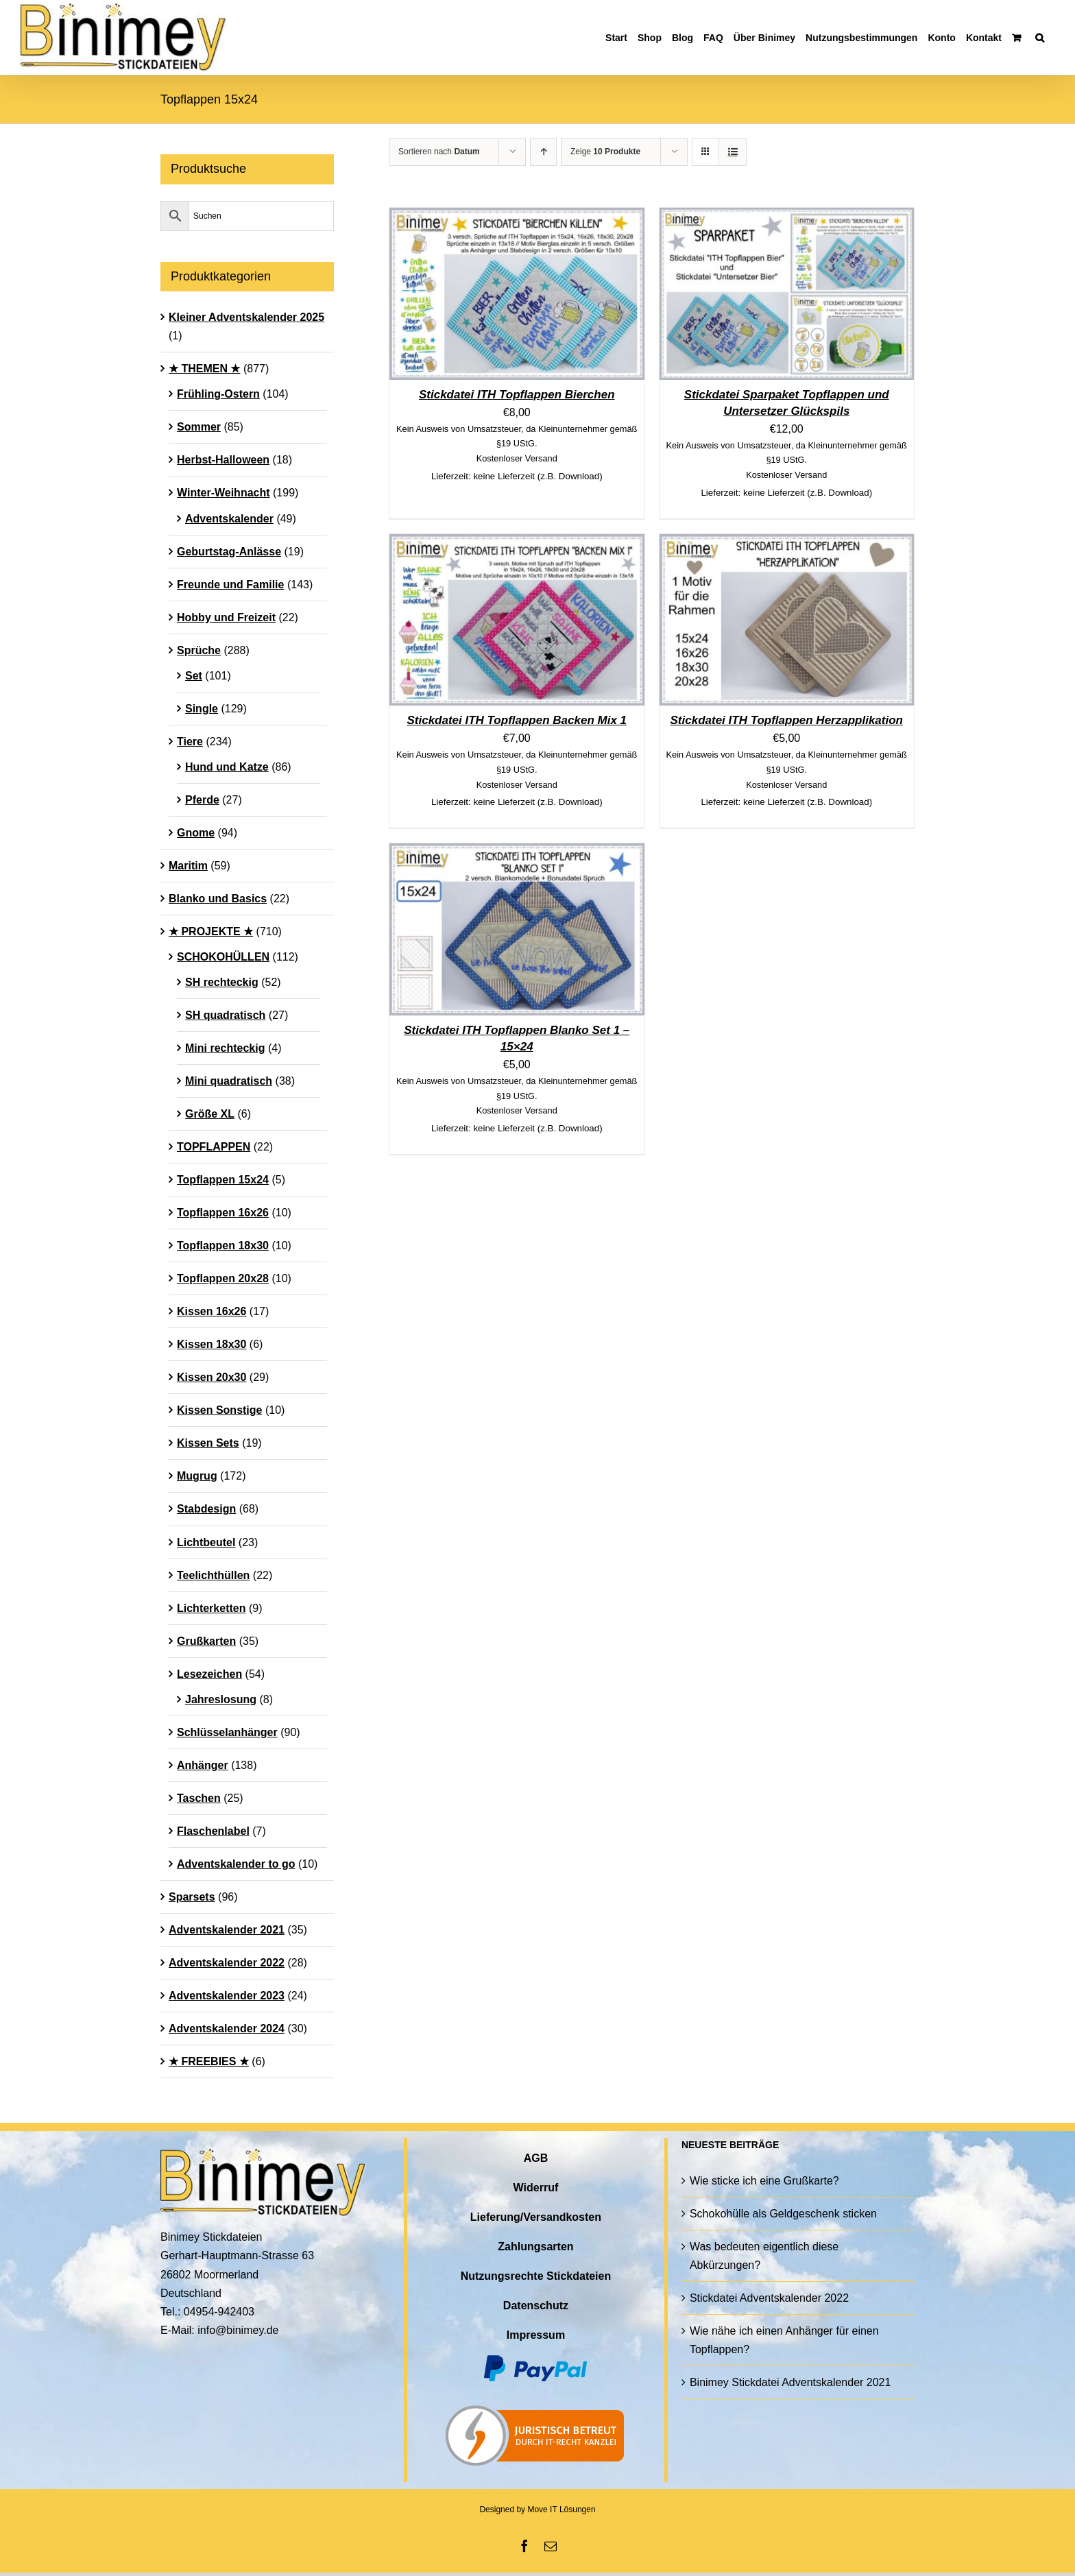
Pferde (202, 800)
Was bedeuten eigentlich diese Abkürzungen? (764, 2256)
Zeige (605, 151)
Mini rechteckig (225, 1048)
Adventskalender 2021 (227, 1930)
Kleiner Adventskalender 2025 (246, 317)
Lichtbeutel (206, 1542)
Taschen (199, 1798)
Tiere (190, 741)
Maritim (188, 865)
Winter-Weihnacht (223, 492)
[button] (1039, 37)
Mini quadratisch (228, 1081)
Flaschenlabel (213, 1831)
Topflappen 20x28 (223, 1278)
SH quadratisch (225, 1015)
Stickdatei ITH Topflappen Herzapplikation (787, 720)
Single (201, 708)
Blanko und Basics (218, 898)
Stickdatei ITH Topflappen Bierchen (517, 394)
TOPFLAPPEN (213, 1147)
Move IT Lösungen (561, 2509)
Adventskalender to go (236, 1864)
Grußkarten (206, 1641)
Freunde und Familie (230, 584)
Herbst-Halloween (223, 460)
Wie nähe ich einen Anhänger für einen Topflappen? (784, 2340)
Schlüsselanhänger (227, 1732)
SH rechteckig (221, 982)
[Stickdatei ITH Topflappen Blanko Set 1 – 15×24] (516, 852)
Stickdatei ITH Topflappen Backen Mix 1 (517, 720)
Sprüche (199, 650)
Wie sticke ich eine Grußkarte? (764, 2181)
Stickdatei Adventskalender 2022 (769, 2298)
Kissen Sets (208, 1443)
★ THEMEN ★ (204, 368)
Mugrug (197, 1476)
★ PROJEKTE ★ (211, 931)
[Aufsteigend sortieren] (543, 152)
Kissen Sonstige (219, 1410)
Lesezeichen (209, 1674)
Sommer (199, 427)
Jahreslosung (220, 1699)
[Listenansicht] (732, 152)
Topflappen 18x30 (223, 1245)
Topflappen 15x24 (223, 1179)
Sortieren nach (439, 151)
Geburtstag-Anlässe (229, 551)
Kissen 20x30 (211, 1377)
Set (193, 676)
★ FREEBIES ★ (209, 2061)
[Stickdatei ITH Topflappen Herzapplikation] (787, 543)
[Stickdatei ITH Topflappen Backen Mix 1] (516, 543)
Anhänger (202, 1765)
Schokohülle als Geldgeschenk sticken (783, 2213)
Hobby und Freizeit (226, 617)
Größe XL (209, 1114)
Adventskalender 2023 (227, 1995)
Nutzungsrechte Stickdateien (536, 2276)
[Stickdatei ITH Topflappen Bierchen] (516, 217)
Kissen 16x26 (211, 1311)
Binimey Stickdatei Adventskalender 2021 (790, 2382)
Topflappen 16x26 (223, 1212)
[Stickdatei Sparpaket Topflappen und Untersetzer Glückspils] (787, 217)
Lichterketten (211, 1608)
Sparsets (192, 1897)
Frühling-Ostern (218, 394)
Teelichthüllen (213, 1575)
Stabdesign (206, 1509)
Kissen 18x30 (211, 1344)
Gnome (196, 833)
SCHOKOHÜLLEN (223, 957)
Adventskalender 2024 (227, 2028)
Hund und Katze (227, 767)
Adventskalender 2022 (227, 1963)
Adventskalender (229, 519)
